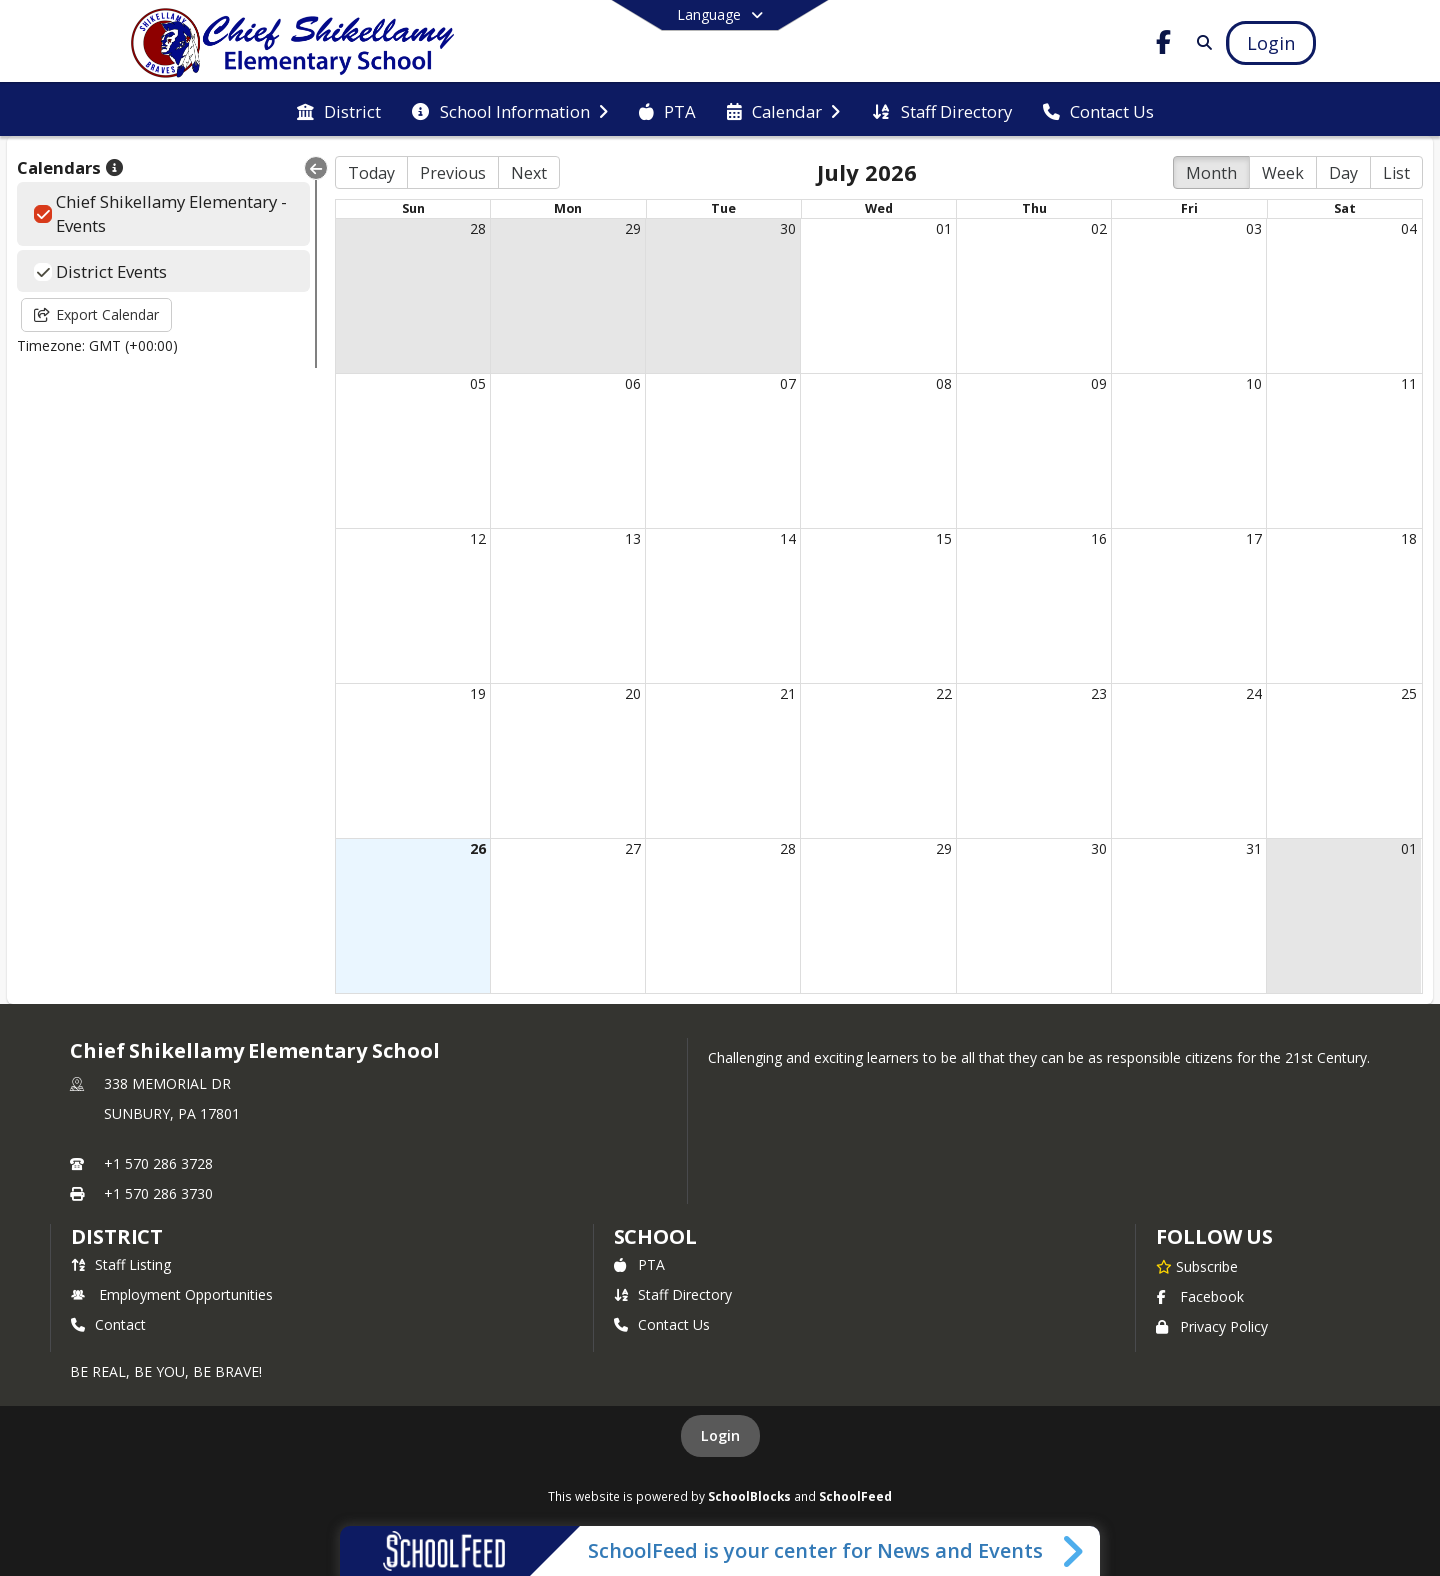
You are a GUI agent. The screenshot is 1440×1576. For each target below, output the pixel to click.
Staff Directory (673, 1294)
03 (1254, 228)
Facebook (1200, 1296)
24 (1254, 693)
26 (478, 848)
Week (1283, 173)
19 (478, 693)
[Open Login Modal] (1271, 43)
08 (944, 383)
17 (1254, 538)
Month (1211, 173)
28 (478, 228)
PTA (639, 1264)
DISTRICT (117, 1236)
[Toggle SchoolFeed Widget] (1074, 1551)
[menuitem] (339, 110)
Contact (108, 1324)
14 (788, 538)
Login (720, 1435)
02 (1099, 228)
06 (633, 383)
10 (1254, 383)
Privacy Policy (1212, 1326)
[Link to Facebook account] (1164, 45)
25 (1409, 693)
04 (1409, 228)
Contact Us (662, 1324)
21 (788, 693)
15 (944, 538)
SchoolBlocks (749, 1496)
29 (633, 228)
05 (478, 383)
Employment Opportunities (172, 1294)
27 (633, 848)
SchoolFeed (855, 1496)
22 (944, 693)
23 (1099, 693)
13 (633, 538)
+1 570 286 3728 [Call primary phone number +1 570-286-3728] (158, 1163)
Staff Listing (121, 1264)
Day (1343, 173)
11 (1409, 383)
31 (1254, 848)
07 (788, 383)
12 (478, 538)
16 (1099, 538)
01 (944, 228)
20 (633, 693)
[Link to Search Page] (1200, 42)
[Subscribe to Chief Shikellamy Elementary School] (1197, 1266)
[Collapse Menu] (316, 168)
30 (788, 228)
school (655, 1236)
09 (1099, 383)
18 (1409, 538)
